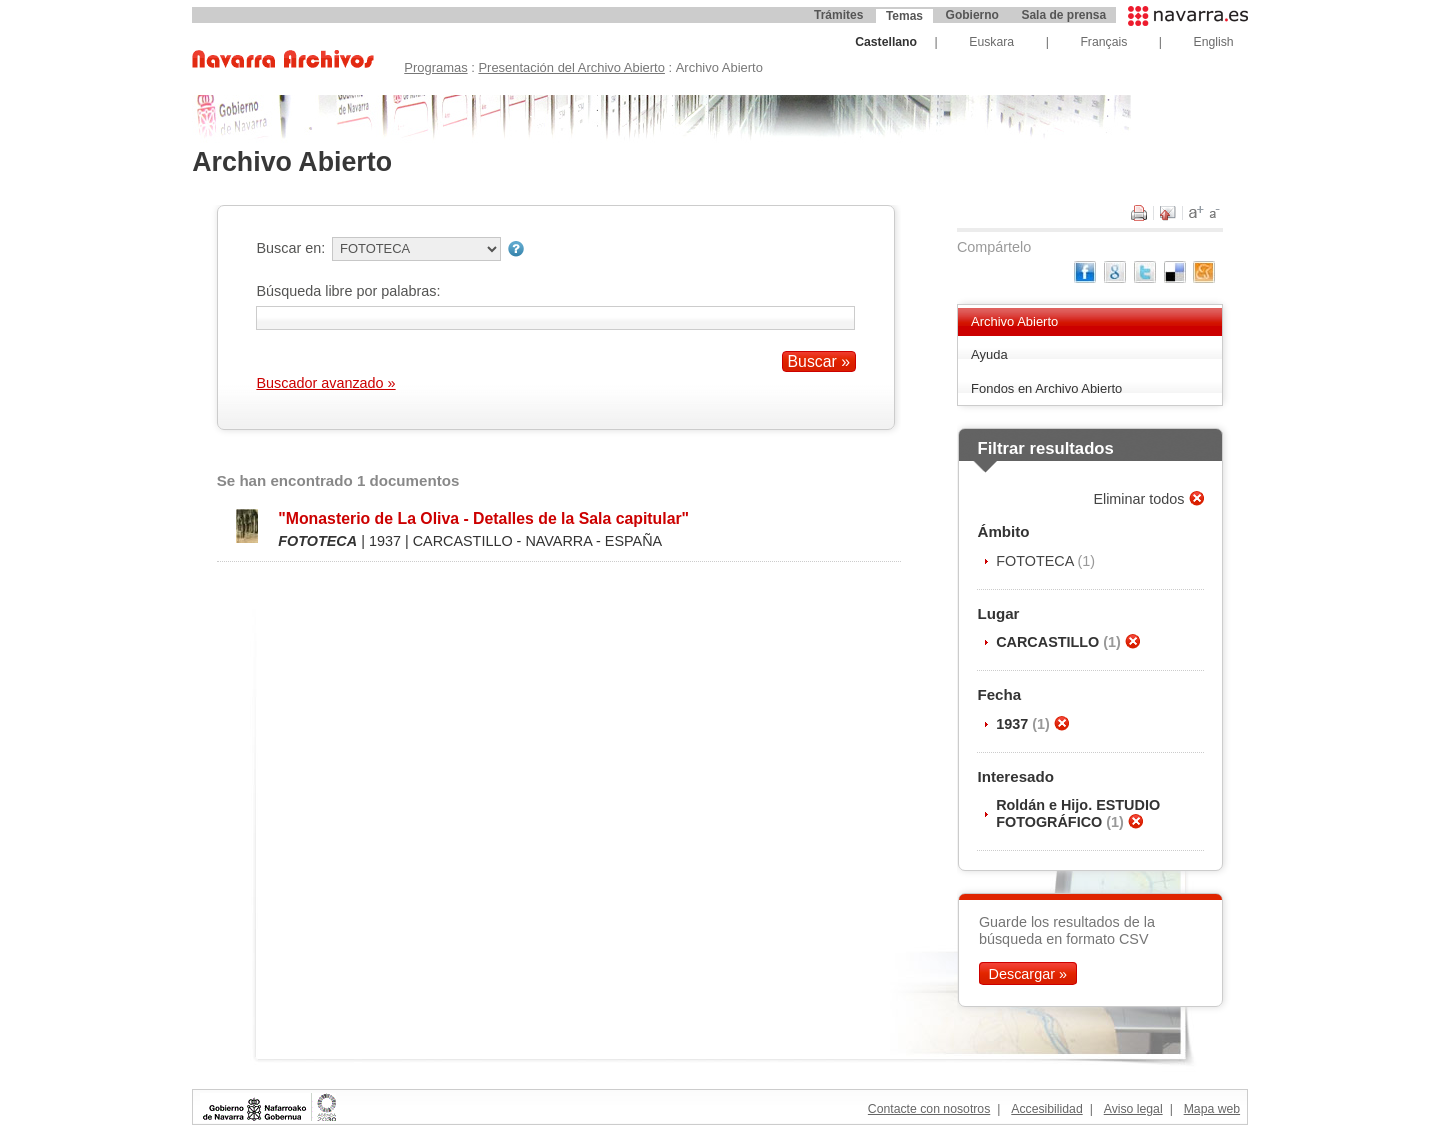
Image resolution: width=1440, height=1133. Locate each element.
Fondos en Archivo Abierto (1046, 388)
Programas (435, 67)
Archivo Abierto (1014, 321)
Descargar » (1028, 973)
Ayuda (989, 354)
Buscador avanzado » (325, 383)
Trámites (838, 15)
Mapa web (1212, 1109)
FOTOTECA (1036, 561)
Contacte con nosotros (929, 1109)
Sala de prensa (1063, 15)
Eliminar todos (1140, 499)
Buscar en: (290, 248)
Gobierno (972, 15)
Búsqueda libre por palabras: (348, 291)
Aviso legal (1133, 1109)
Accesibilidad (1046, 1109)
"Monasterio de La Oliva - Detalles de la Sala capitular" (483, 518)
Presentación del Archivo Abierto (571, 67)
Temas (904, 16)
